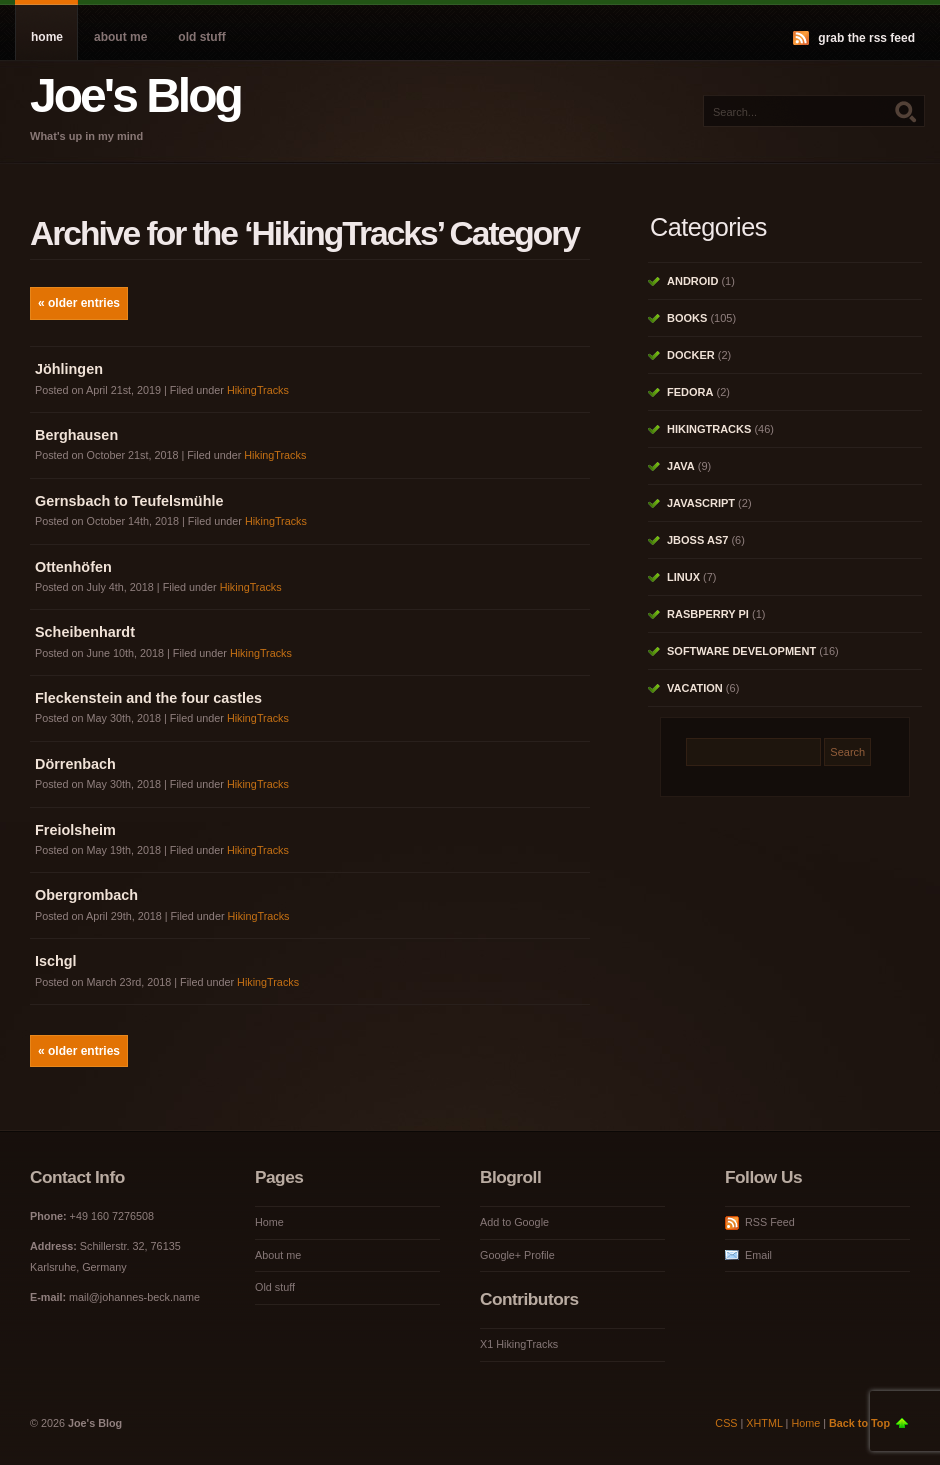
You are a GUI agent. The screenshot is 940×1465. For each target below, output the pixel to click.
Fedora (690, 392)
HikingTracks (258, 390)
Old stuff (201, 37)
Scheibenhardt (85, 632)
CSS (726, 1423)
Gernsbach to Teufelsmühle (129, 501)
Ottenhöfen (73, 567)
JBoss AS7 (697, 540)
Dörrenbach (75, 764)
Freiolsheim (75, 830)
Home (47, 37)
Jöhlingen (69, 369)
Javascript (701, 503)
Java (681, 466)
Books (687, 318)
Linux (683, 577)
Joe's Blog (135, 95)
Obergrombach (86, 895)
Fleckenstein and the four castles (148, 698)
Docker (691, 355)
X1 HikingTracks (519, 1344)
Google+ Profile (517, 1255)
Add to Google (514, 1222)
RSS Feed (770, 1222)
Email (758, 1255)
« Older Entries (79, 303)
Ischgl (56, 961)
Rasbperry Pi (708, 614)
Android (692, 281)
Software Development (741, 651)
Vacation (695, 688)
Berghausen (76, 435)
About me (120, 37)
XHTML (764, 1423)
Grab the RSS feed (866, 38)
